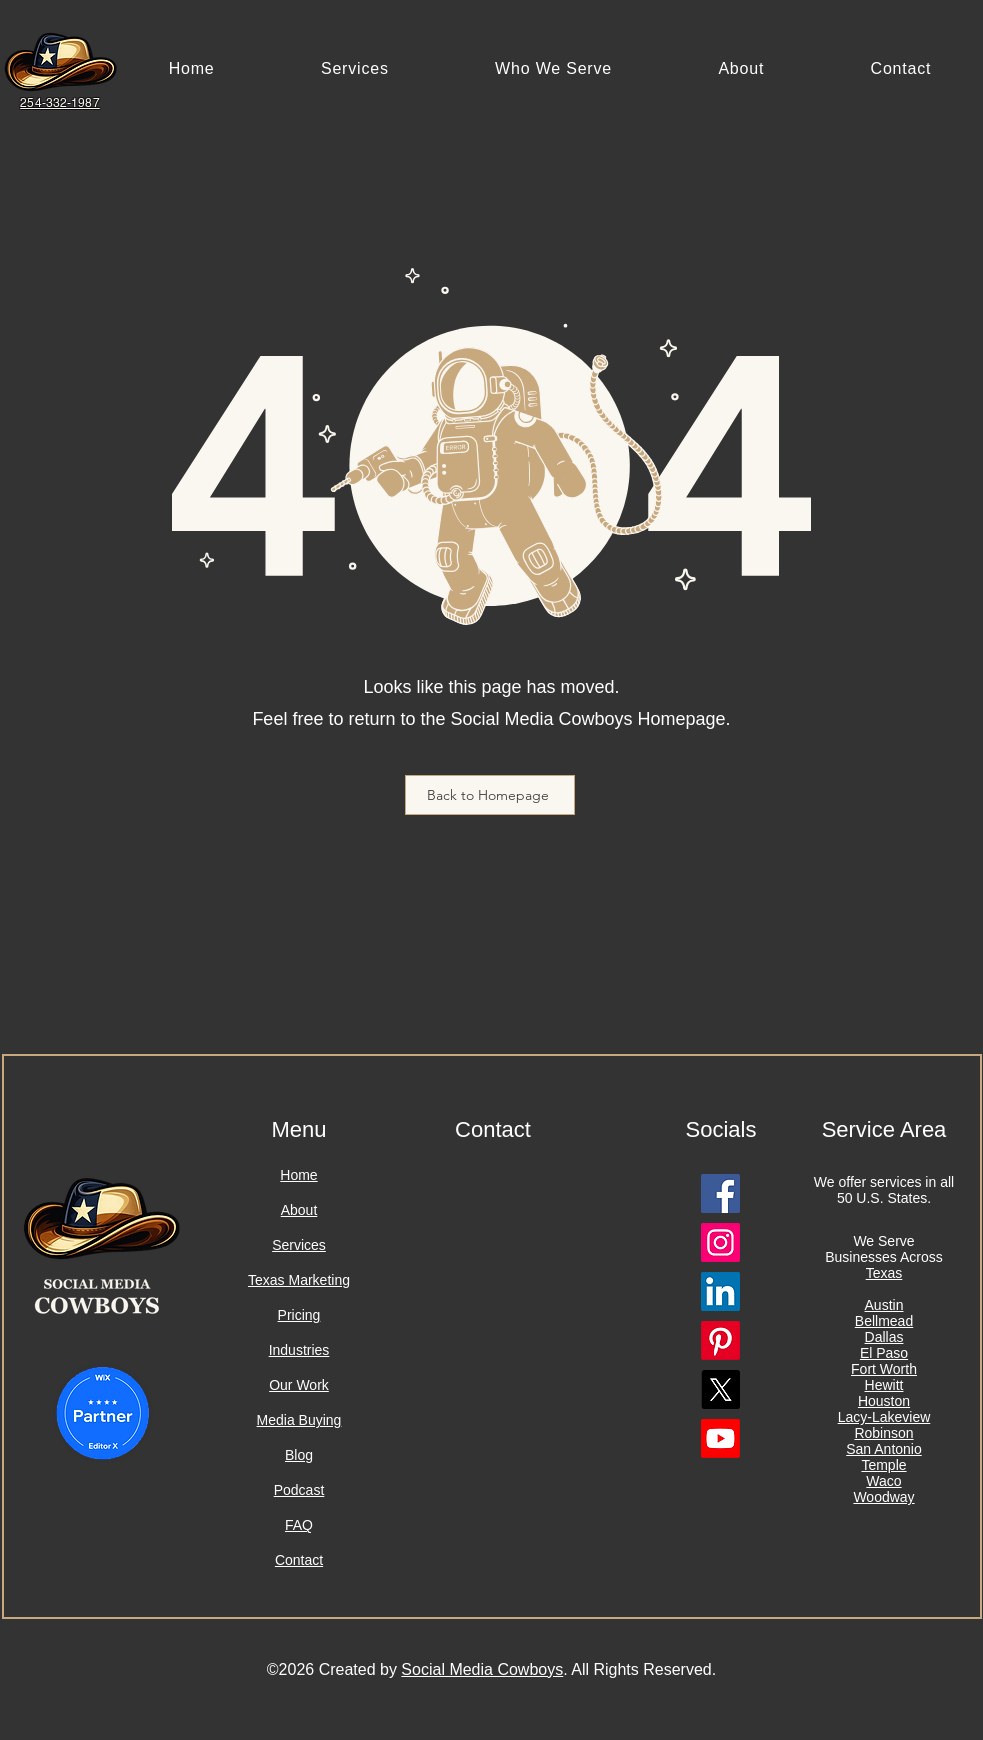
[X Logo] (720, 1389)
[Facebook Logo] (720, 1193)
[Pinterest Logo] (720, 1340)
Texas (884, 1273)
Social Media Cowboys (482, 1669)
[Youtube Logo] (720, 1438)
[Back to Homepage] (490, 795)
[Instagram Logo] (720, 1242)
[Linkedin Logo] (720, 1291)
